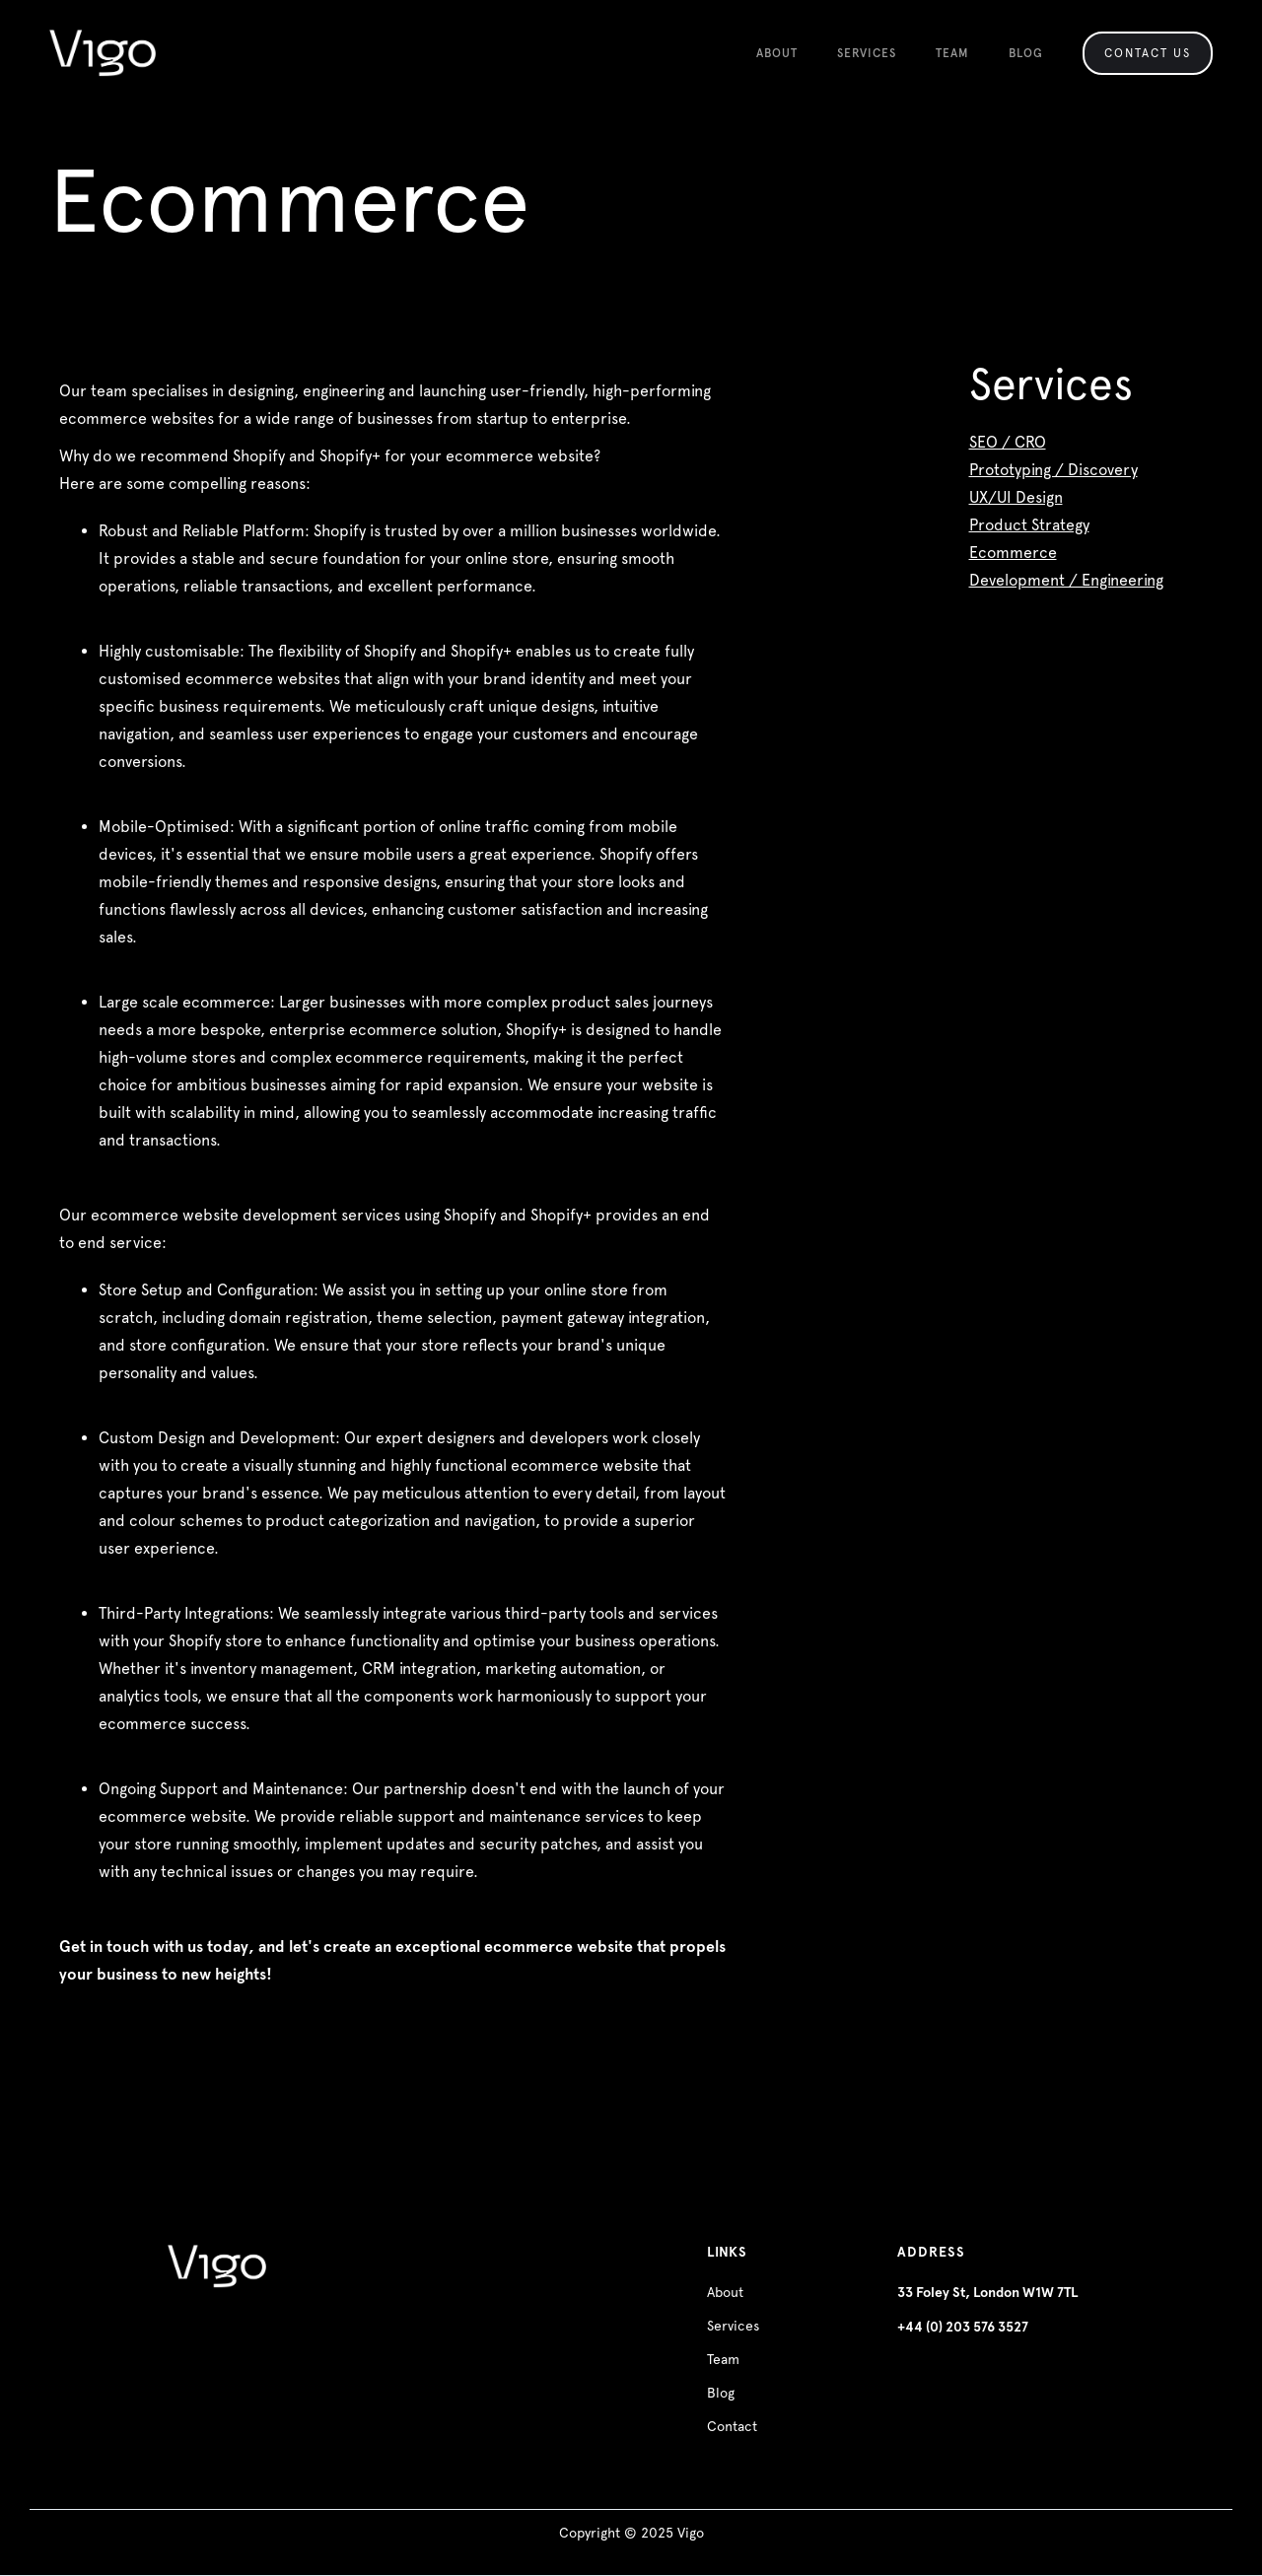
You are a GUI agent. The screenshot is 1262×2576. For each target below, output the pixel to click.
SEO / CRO (1007, 442)
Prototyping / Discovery (1053, 469)
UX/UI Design (1016, 497)
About (777, 53)
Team (723, 2359)
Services (733, 2325)
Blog (1026, 53)
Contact (732, 2426)
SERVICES (866, 53)
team (952, 53)
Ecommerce (1013, 552)
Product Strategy (1029, 525)
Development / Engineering (1066, 580)
